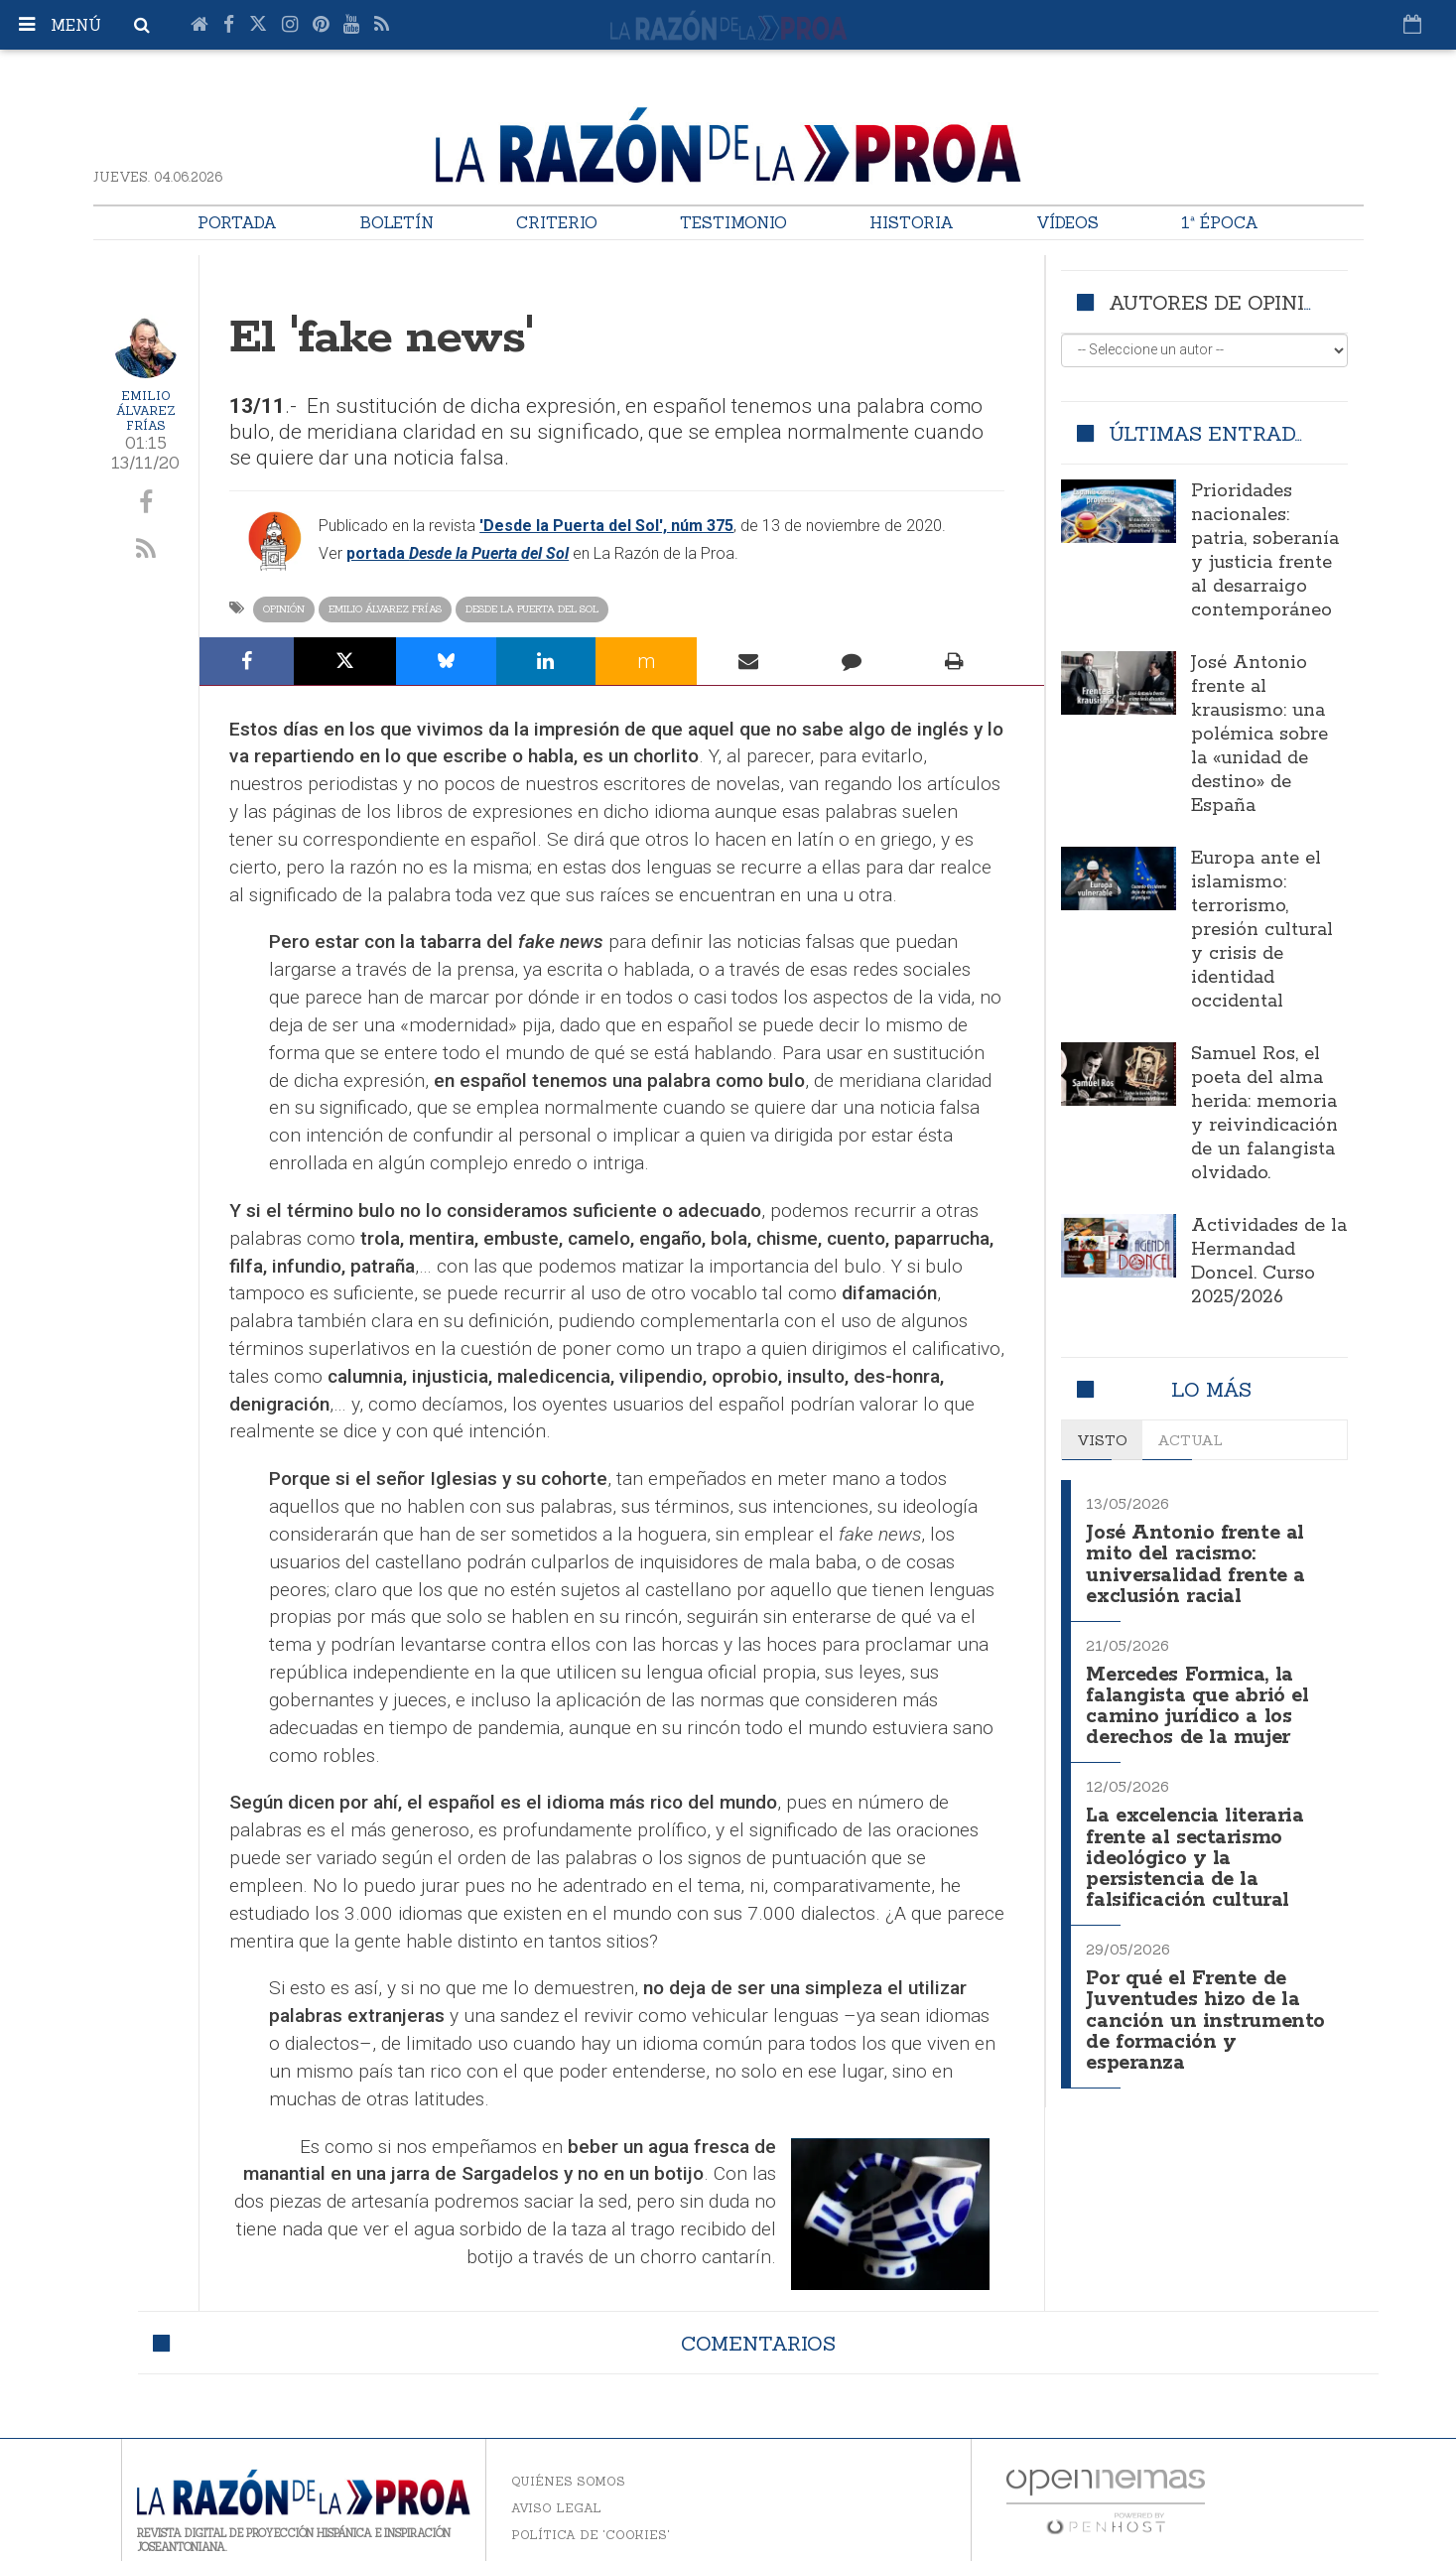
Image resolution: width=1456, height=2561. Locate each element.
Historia (911, 222)
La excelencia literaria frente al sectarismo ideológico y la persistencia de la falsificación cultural (1200, 1847)
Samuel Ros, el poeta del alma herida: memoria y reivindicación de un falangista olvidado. (1264, 1113)
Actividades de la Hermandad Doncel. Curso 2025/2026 (1269, 1261)
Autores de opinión (1221, 302)
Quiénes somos (568, 2481)
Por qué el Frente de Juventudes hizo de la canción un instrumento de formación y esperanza (1206, 2005)
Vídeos (1067, 222)
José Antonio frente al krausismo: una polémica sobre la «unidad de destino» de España (1259, 734)
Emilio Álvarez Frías (146, 410)
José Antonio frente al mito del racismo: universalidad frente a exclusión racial (1198, 1562)
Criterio (556, 222)
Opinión (284, 609)
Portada (237, 222)
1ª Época (1219, 222)
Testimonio (733, 222)
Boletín (396, 222)
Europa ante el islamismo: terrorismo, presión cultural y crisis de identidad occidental (1262, 930)
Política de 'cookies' (590, 2534)
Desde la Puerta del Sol (531, 609)
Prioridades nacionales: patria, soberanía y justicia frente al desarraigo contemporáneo (1265, 550)
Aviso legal (556, 2507)
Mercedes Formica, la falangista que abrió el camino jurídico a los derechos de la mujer (1199, 1700)
